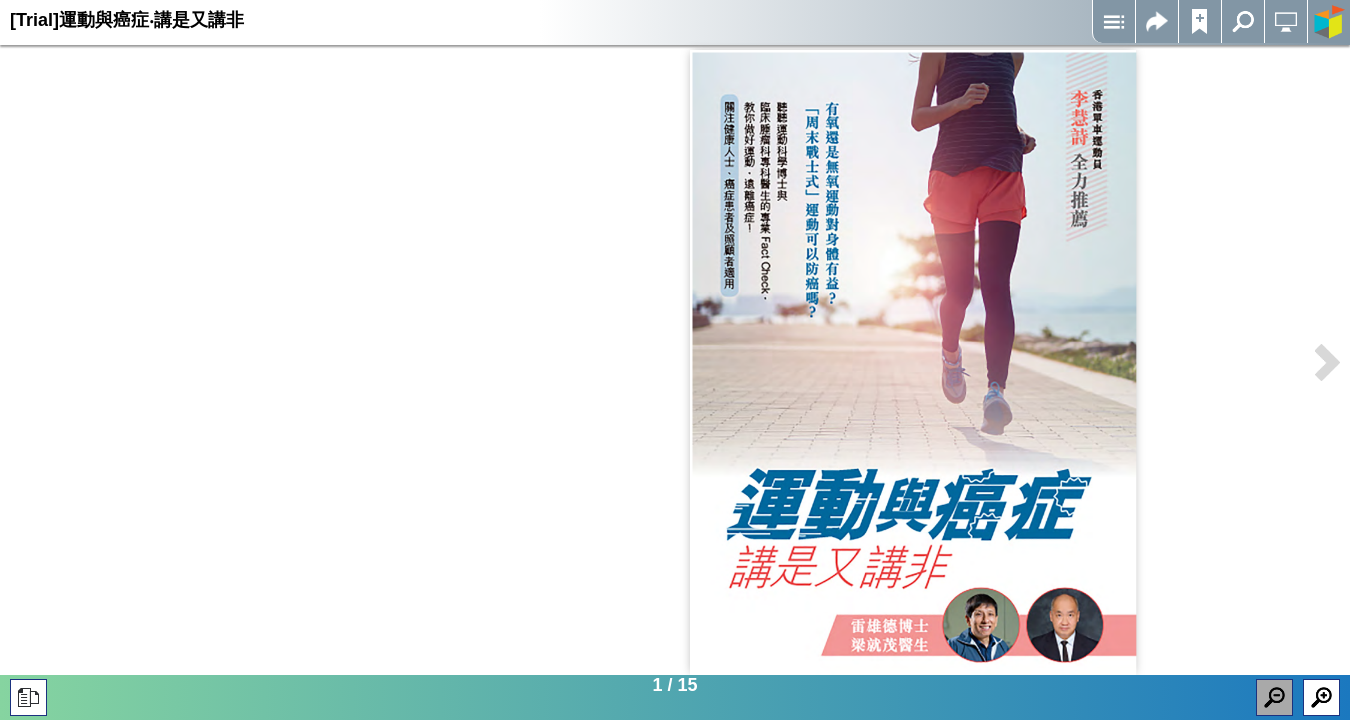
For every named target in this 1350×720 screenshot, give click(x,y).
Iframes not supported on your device (913, 362)
